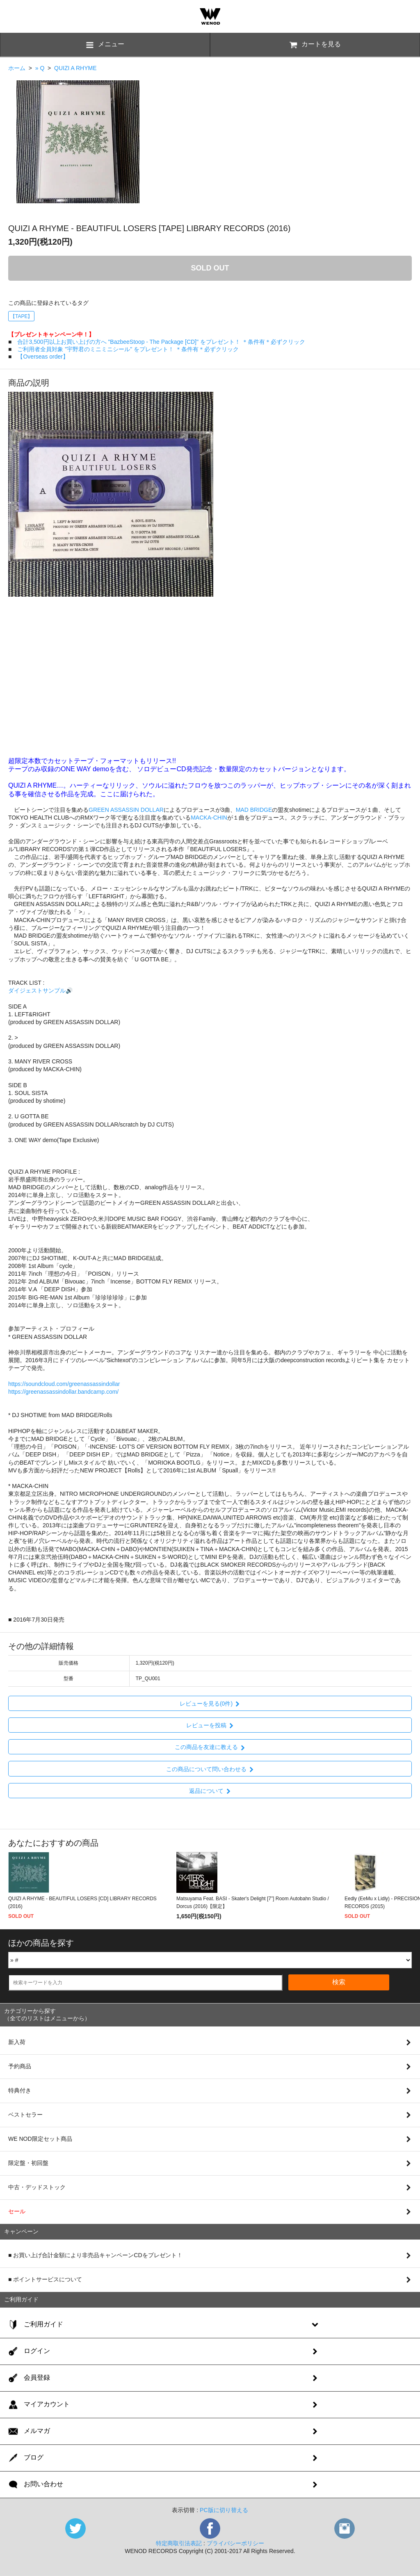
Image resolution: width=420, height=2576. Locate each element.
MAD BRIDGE (254, 809)
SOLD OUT (210, 268)
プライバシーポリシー (235, 2543)
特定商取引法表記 (179, 2543)
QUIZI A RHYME (75, 68)
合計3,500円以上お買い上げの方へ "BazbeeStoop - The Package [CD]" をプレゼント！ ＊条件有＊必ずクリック (161, 341)
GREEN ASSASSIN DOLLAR (126, 809)
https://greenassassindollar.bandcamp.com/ (63, 1391)
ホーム (16, 68)
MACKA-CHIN (209, 817)
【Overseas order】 (42, 356)
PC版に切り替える (224, 2510)
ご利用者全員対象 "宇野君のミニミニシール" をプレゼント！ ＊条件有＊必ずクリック (128, 349)
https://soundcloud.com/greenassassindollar (64, 1384)
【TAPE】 (21, 316)
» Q (40, 68)
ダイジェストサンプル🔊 (40, 990)
